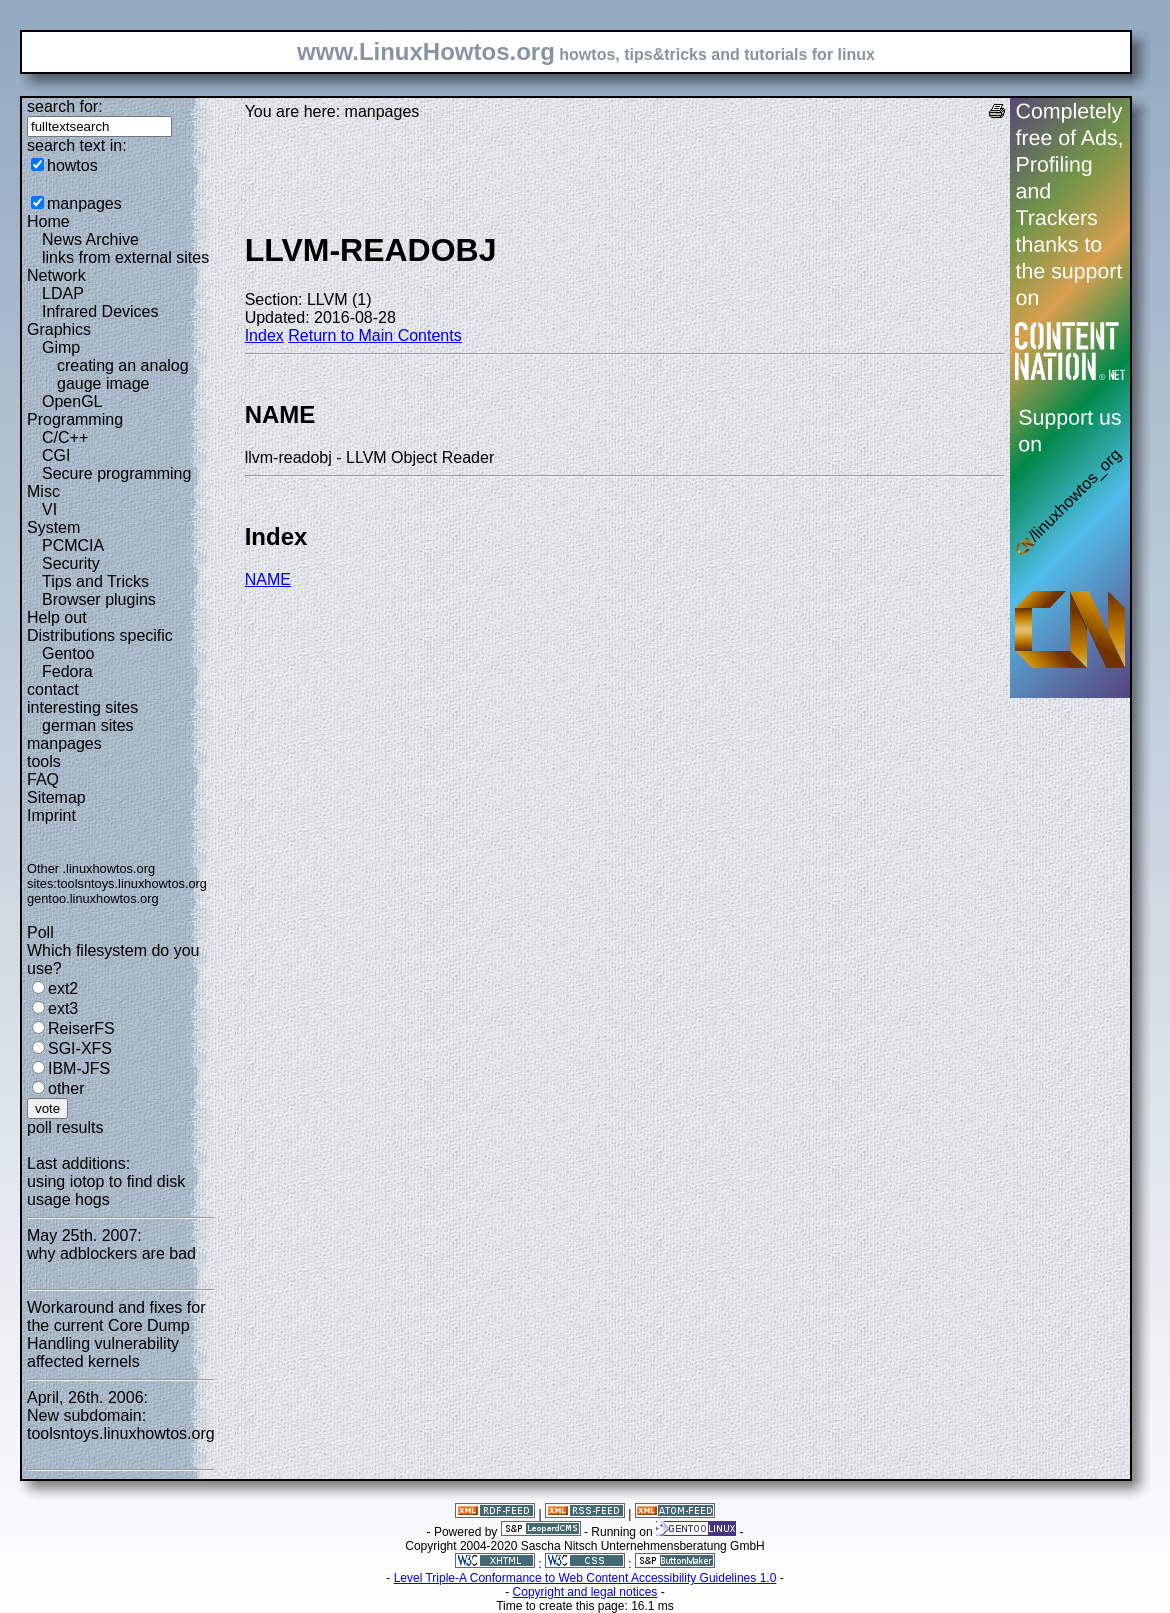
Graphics (59, 329)
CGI (56, 455)
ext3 (63, 1008)
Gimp (61, 347)
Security (71, 563)
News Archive (90, 239)
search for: (65, 106)
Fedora (67, 671)
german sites (88, 725)
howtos (72, 165)
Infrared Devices (100, 311)
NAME (268, 579)
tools (44, 761)
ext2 (63, 988)
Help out (57, 617)
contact (53, 689)
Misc (43, 491)
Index (264, 335)
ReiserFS (81, 1028)
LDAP (63, 293)
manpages (84, 203)
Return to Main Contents (374, 335)
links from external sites (125, 257)
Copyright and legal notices (585, 1592)
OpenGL (72, 401)
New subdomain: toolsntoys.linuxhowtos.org (121, 1424)
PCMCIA (73, 545)
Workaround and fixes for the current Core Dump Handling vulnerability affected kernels (116, 1334)
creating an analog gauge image (123, 374)
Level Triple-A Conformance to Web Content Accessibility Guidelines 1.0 (585, 1578)
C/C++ (65, 437)
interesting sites (82, 707)
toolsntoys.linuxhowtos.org (132, 883)
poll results (65, 1127)
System (53, 527)
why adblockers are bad (111, 1253)
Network (56, 275)
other (66, 1088)
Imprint (51, 815)
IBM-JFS (79, 1068)
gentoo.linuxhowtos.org (93, 898)
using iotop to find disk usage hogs (106, 1190)
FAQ (43, 779)
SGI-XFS (80, 1048)
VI (49, 509)
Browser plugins (99, 599)
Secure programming (116, 473)
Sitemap (56, 797)
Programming (75, 419)
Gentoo (68, 653)
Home (48, 221)
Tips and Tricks (95, 581)
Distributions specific (100, 635)
